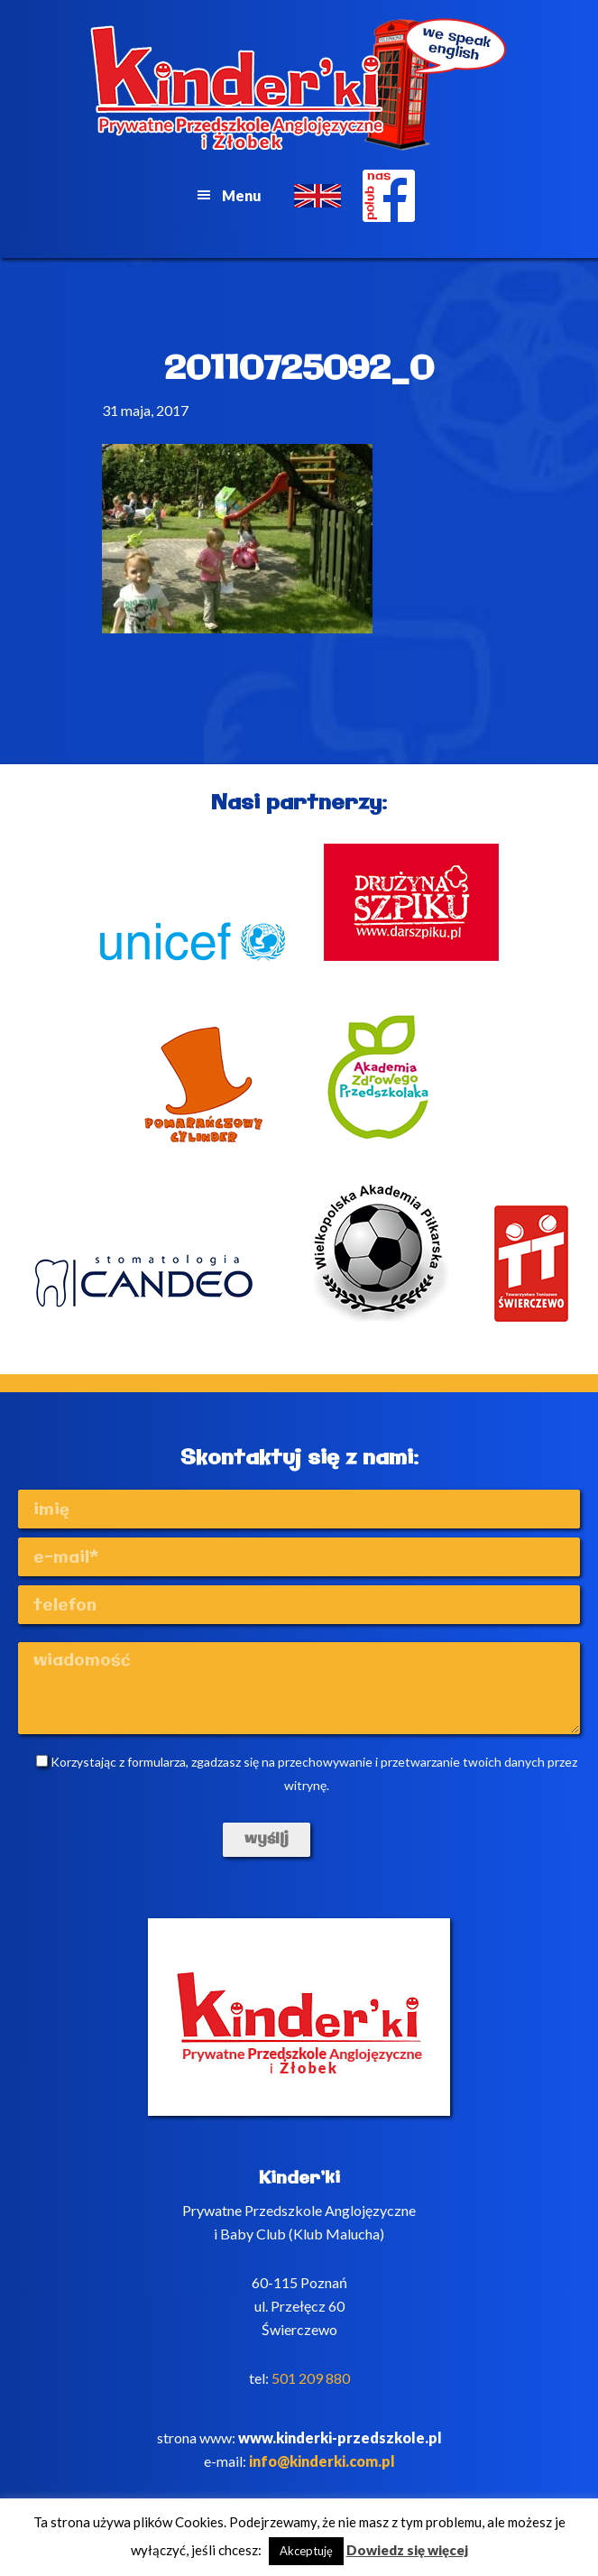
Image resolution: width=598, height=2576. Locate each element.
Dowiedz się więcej (407, 2550)
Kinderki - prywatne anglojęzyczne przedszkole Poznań (298, 85)
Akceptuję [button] (306, 2551)
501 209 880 (310, 2378)
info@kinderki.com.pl (322, 2461)
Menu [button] (242, 195)
